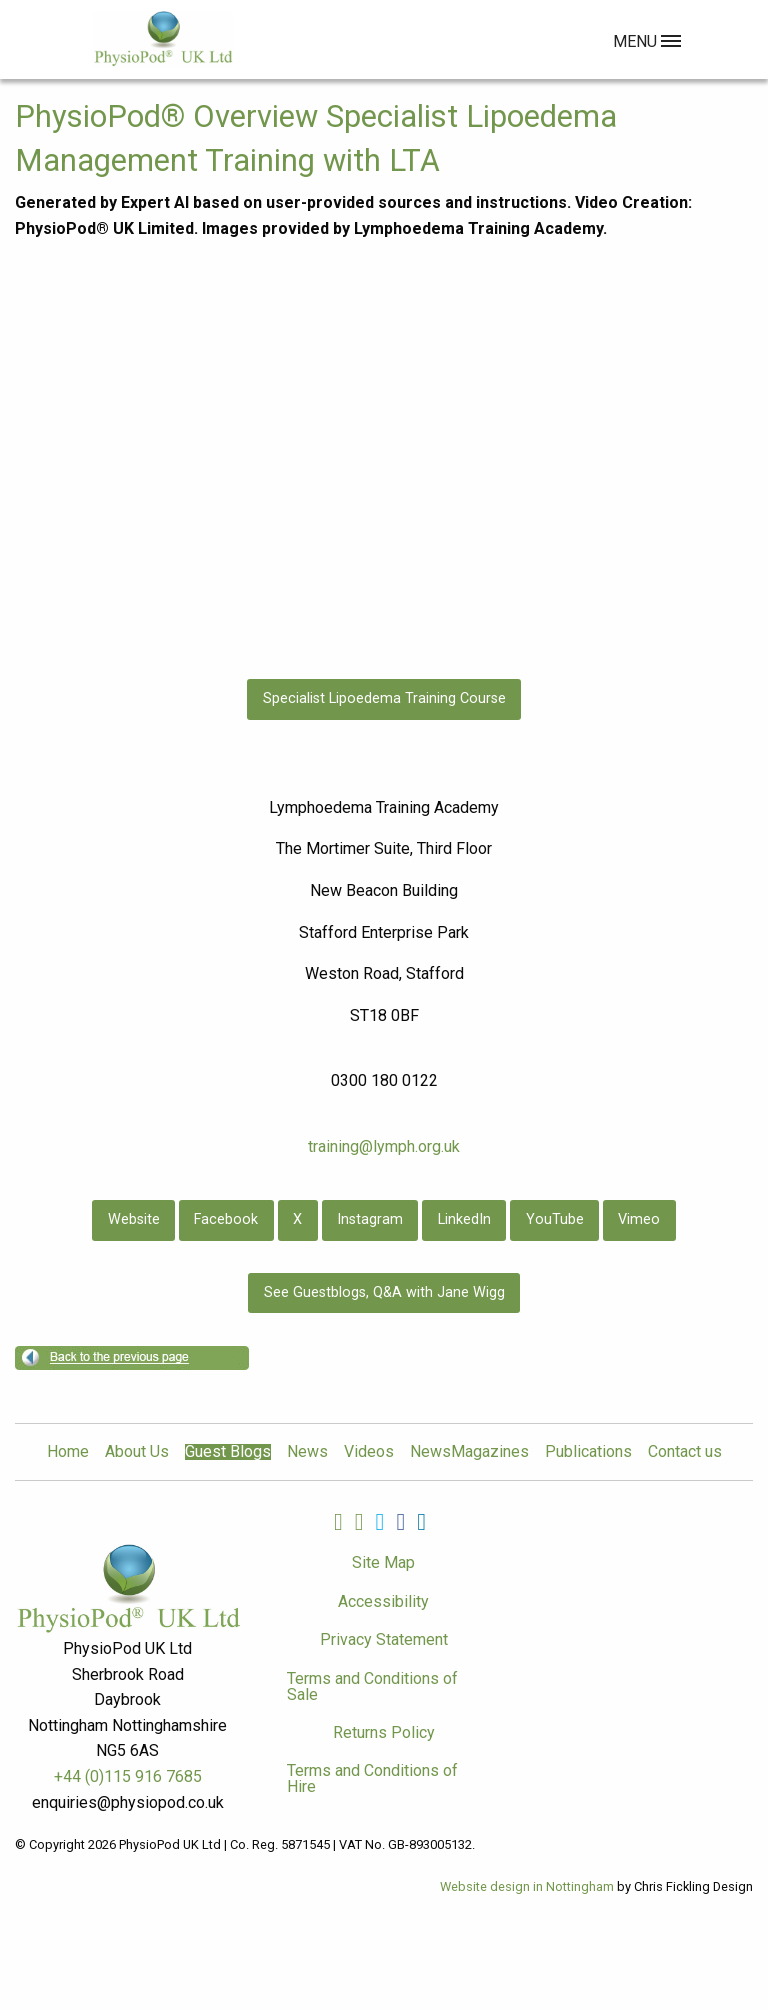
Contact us (685, 1452)
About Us (137, 1452)
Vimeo (639, 1219)
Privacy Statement (384, 1639)
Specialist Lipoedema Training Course (384, 698)
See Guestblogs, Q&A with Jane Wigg (384, 1292)
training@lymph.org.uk (384, 1146)
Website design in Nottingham (527, 1886)
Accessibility (383, 1601)
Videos (369, 1452)
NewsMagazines (469, 1452)
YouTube (555, 1219)
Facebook (226, 1219)
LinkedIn (464, 1219)
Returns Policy (384, 1732)
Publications (588, 1452)
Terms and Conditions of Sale (372, 1686)
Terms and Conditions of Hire (372, 1778)
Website (134, 1219)
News (307, 1452)
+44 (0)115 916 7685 (128, 1776)
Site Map (383, 1562)
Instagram (370, 1219)
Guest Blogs (228, 1452)
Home (68, 1452)
